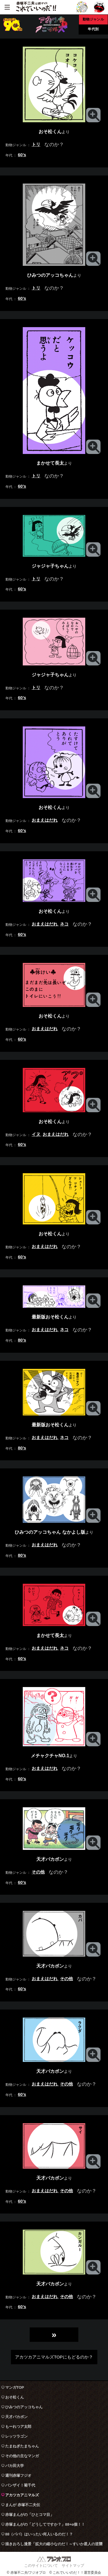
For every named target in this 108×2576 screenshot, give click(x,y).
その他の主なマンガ (22, 2456)
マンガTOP (14, 2387)
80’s (22, 1339)
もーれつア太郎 (18, 2426)
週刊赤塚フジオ (18, 2475)
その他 (38, 1871)
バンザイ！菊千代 (20, 2485)
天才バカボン (16, 2417)
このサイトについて (41, 2565)
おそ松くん (14, 2397)
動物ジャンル (93, 19)
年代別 (93, 29)
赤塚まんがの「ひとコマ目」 (29, 2514)
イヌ (36, 1134)
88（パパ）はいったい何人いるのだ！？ (39, 2534)
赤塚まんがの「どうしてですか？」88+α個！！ (45, 2524)
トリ (36, 144)
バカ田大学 (14, 2466)
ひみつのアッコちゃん (24, 2407)
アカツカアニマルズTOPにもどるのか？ (54, 2356)
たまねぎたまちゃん (22, 2446)
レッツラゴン (16, 2436)
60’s (22, 154)
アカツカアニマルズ (22, 2495)
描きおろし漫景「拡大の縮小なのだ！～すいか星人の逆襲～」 (54, 2545)
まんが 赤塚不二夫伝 (22, 2505)
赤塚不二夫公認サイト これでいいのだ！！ (36, 7)
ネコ (64, 923)
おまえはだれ (45, 820)
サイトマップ (73, 2565)
